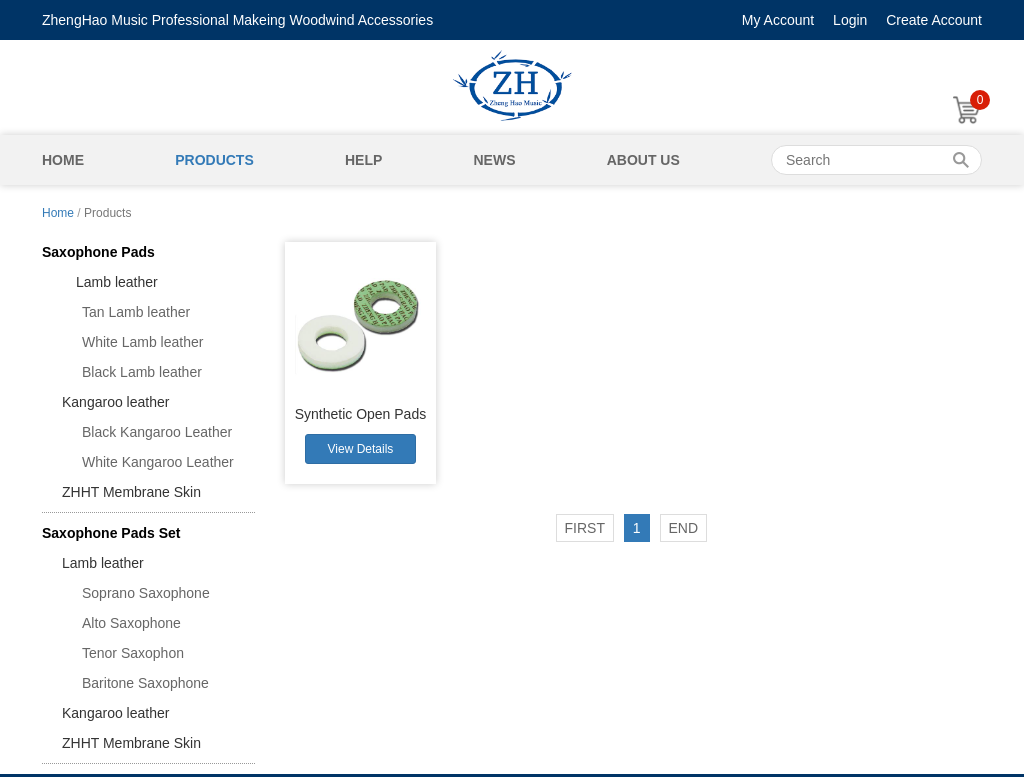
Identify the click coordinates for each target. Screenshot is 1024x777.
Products (214, 160)
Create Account (934, 20)
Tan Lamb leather (136, 312)
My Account (778, 20)
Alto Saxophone (131, 623)
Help (363, 160)
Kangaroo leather (115, 402)
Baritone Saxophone (145, 683)
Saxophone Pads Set (111, 533)
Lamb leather (110, 282)
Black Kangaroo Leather (157, 432)
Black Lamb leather (142, 372)
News (494, 160)
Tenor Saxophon (133, 653)
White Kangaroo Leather (158, 462)
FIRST (585, 528)
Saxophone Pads (98, 252)
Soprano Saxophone (146, 593)
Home (63, 160)
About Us (643, 160)
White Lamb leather (142, 342)
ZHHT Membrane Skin (131, 492)
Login (850, 20)
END (684, 528)
